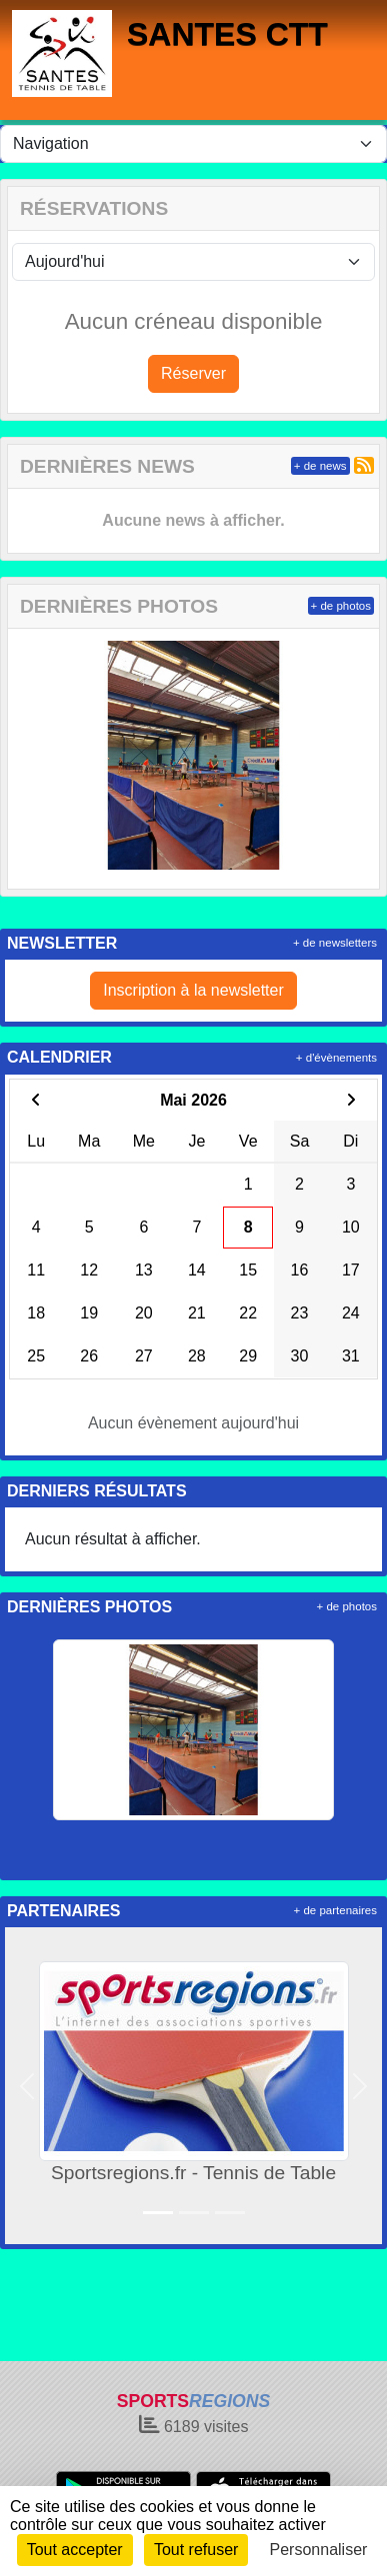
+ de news (320, 466)
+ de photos (341, 606)
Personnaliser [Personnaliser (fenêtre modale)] (319, 2549)
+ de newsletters (335, 943)
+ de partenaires (335, 1910)
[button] (27, 2085)
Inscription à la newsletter (193, 990)
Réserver (193, 373)
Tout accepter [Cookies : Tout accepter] (75, 2549)
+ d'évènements (336, 1058)
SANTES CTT (227, 34)
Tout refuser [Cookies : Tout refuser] (196, 2549)
